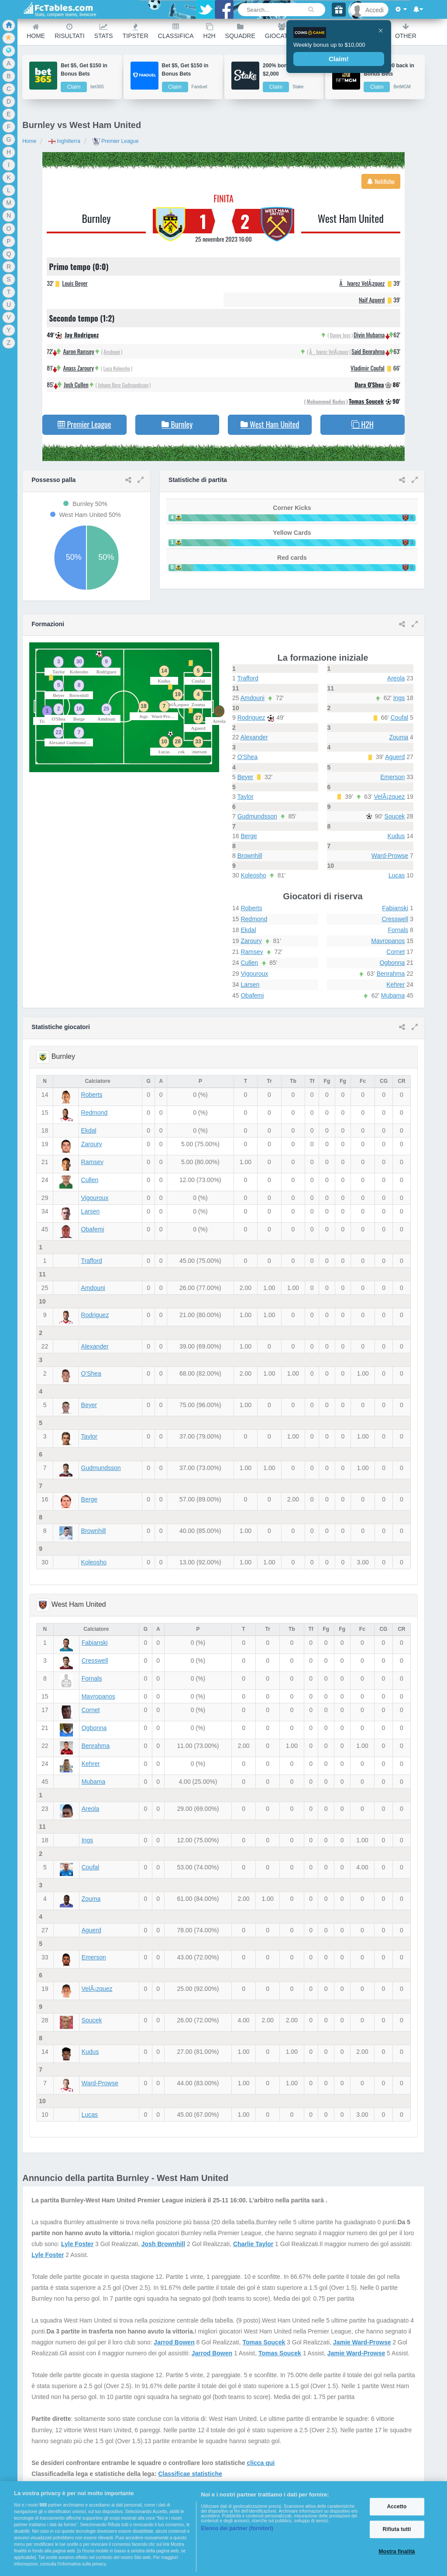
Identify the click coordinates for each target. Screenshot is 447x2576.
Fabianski (395, 908)
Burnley (96, 218)
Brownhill (249, 855)
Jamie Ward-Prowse (362, 2342)
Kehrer (395, 984)
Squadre (240, 31)
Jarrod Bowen (174, 2342)
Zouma (399, 737)
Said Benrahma (368, 351)
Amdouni (111, 351)
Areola (396, 678)
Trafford (247, 678)
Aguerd (395, 756)
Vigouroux (254, 973)
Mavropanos (388, 940)
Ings (399, 697)
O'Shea (247, 756)
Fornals (398, 929)
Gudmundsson (257, 816)
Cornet (395, 951)
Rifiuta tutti (397, 2529)
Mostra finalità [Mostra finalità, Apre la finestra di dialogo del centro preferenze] (396, 2552)
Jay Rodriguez (82, 334)
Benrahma (391, 973)
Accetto (397, 2506)
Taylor (245, 796)
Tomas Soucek (366, 401)
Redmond (254, 918)
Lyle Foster (77, 2243)
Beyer (245, 776)
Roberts (251, 908)
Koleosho (253, 875)
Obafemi (252, 995)
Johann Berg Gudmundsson (123, 384)
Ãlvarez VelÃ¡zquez (362, 283)
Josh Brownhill (163, 2243)
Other (405, 31)
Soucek (395, 816)
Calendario (365, 31)
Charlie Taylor (253, 2243)
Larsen (250, 984)
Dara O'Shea (369, 384)
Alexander (254, 737)
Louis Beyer (74, 283)
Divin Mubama (369, 334)
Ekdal (248, 929)
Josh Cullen (76, 384)
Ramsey (252, 951)
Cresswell (395, 918)
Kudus (396, 835)
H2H (209, 31)
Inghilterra (64, 141)
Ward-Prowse (389, 855)
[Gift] (338, 9)
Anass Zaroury (78, 367)
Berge (249, 835)
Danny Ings (340, 335)
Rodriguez (251, 717)
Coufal (399, 717)
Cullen (249, 962)
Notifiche (381, 181)
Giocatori (282, 31)
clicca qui (261, 2462)
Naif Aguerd (372, 299)
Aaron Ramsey (78, 351)
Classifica (176, 31)
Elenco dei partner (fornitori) (237, 2528)
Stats (103, 31)
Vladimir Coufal (368, 367)
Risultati (69, 31)
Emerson (392, 776)
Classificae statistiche (190, 2473)
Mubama (393, 995)
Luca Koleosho (116, 368)
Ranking (322, 31)
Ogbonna (392, 962)
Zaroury (251, 940)
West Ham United (351, 218)
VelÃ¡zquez (389, 796)
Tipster (135, 31)
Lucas (397, 875)
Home (36, 31)
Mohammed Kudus (326, 401)
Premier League (116, 141)
